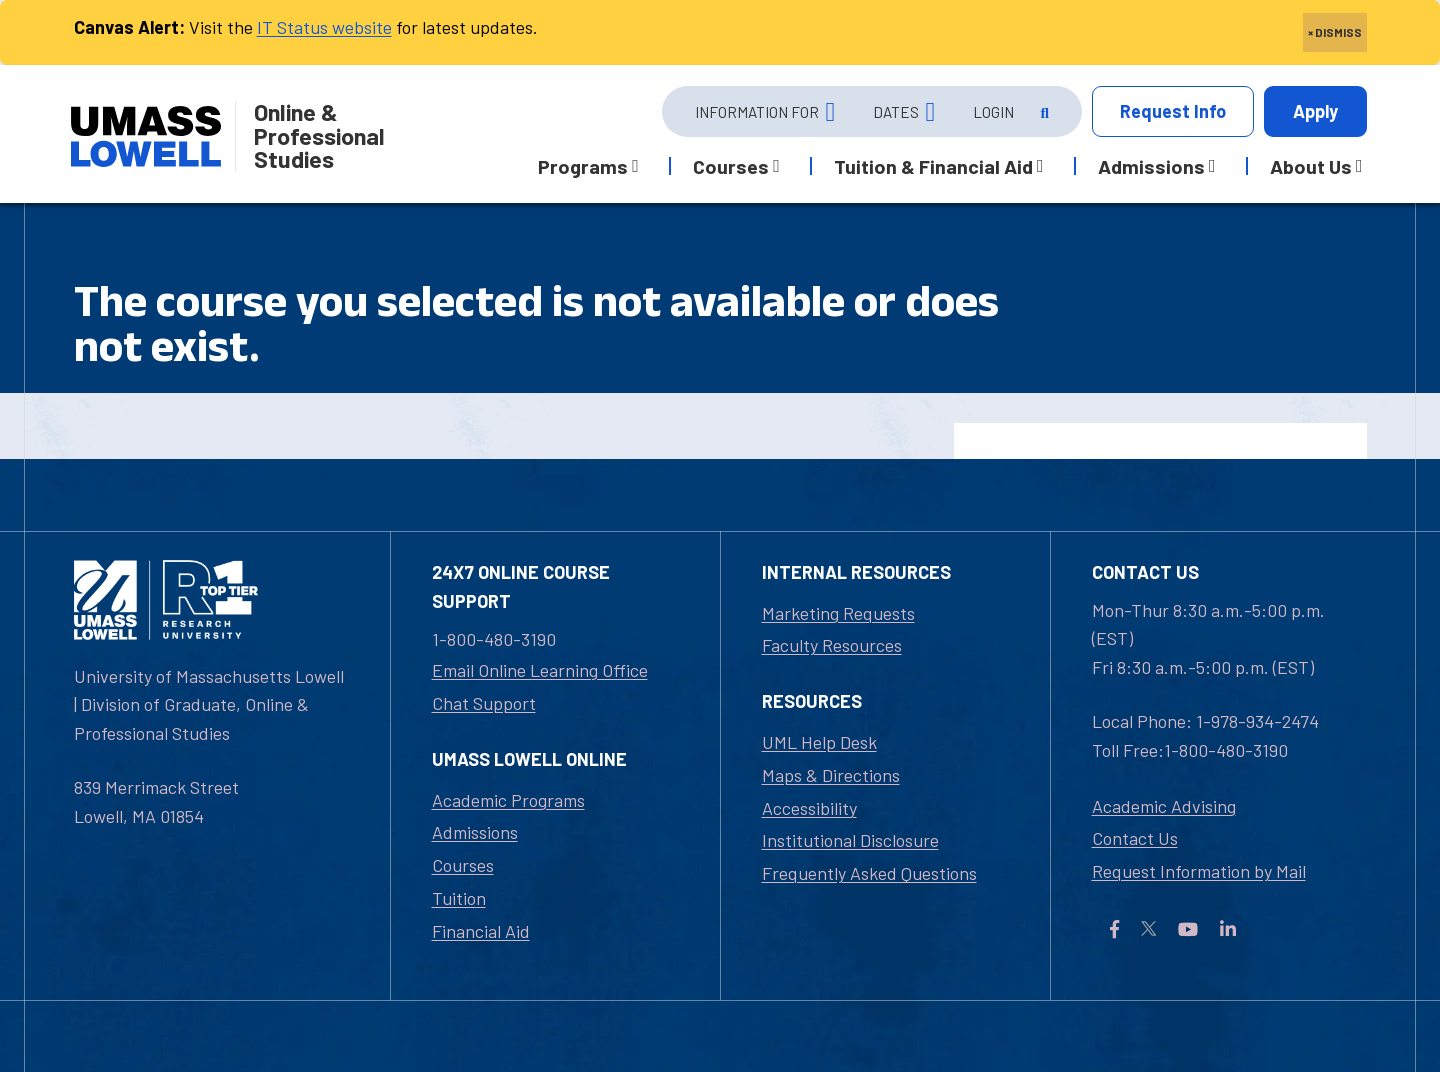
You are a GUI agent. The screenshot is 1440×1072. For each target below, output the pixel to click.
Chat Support (484, 703)
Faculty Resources (832, 645)
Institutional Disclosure (850, 840)
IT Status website (324, 27)
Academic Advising (1164, 806)
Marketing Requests (838, 613)
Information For (757, 112)
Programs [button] (583, 166)
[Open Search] (1043, 112)
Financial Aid (481, 931)
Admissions (475, 832)
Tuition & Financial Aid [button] (933, 166)
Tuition (459, 898)
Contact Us (1135, 838)
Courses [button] (731, 166)
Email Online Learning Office (540, 670)
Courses (463, 865)
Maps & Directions (831, 775)
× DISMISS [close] (1335, 32)
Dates (896, 112)
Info (1173, 111)
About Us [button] (1311, 166)
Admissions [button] (1151, 166)
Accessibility (809, 808)
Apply (1315, 111)
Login (993, 112)
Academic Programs (508, 800)
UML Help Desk (819, 742)
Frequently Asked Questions (869, 873)
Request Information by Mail (1199, 871)
